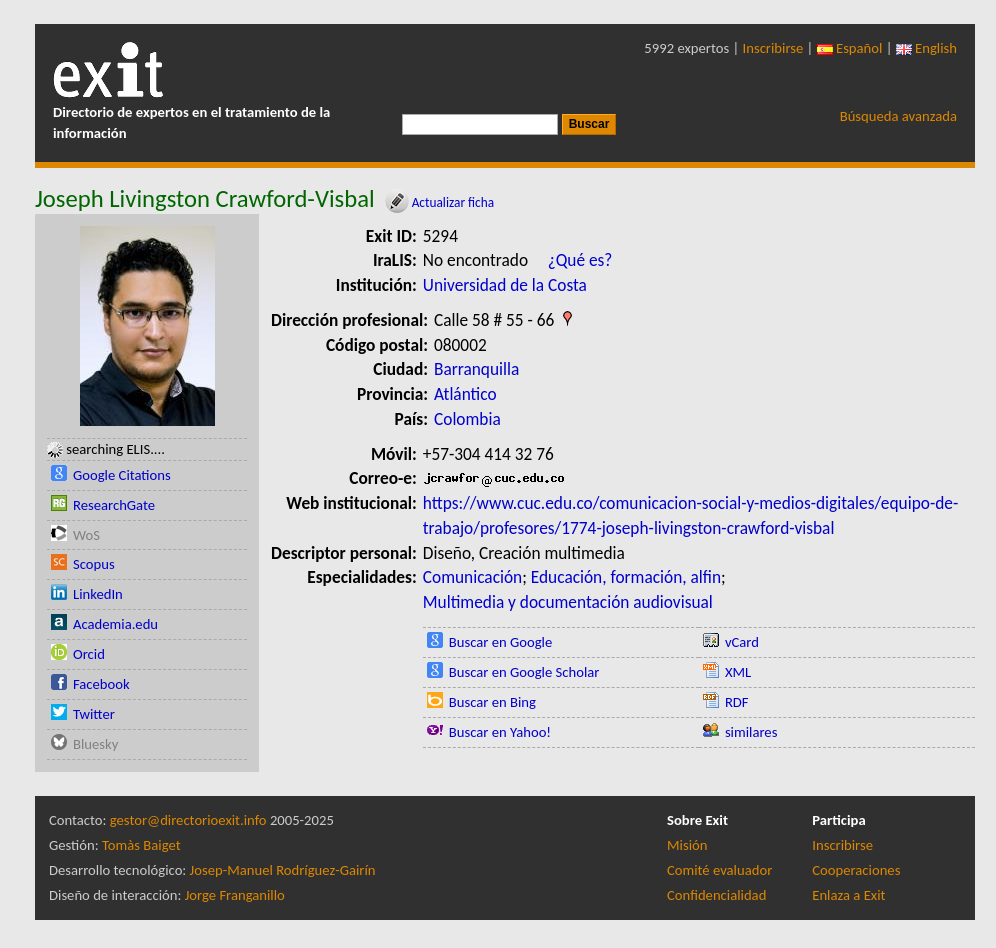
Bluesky (95, 744)
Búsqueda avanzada (898, 116)
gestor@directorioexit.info (188, 820)
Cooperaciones (856, 870)
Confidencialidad (716, 895)
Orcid (89, 654)
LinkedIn (98, 594)
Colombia (467, 419)
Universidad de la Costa (505, 285)
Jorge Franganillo (235, 895)
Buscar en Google (501, 642)
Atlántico (465, 394)
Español (850, 48)
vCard (742, 642)
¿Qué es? (580, 260)
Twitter (94, 714)
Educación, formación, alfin (626, 577)
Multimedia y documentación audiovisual (568, 602)
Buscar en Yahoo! (500, 732)
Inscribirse (773, 48)
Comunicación (472, 577)
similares (751, 732)
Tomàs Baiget (141, 845)
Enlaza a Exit (848, 895)
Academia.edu (115, 624)
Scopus (94, 564)
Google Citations (122, 475)
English (926, 48)
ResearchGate (114, 505)
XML (738, 672)
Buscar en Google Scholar (524, 672)
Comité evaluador (719, 870)
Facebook (101, 684)
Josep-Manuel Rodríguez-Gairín (283, 870)
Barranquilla (476, 369)
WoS (86, 535)
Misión (687, 845)
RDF (737, 702)
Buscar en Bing (492, 702)
